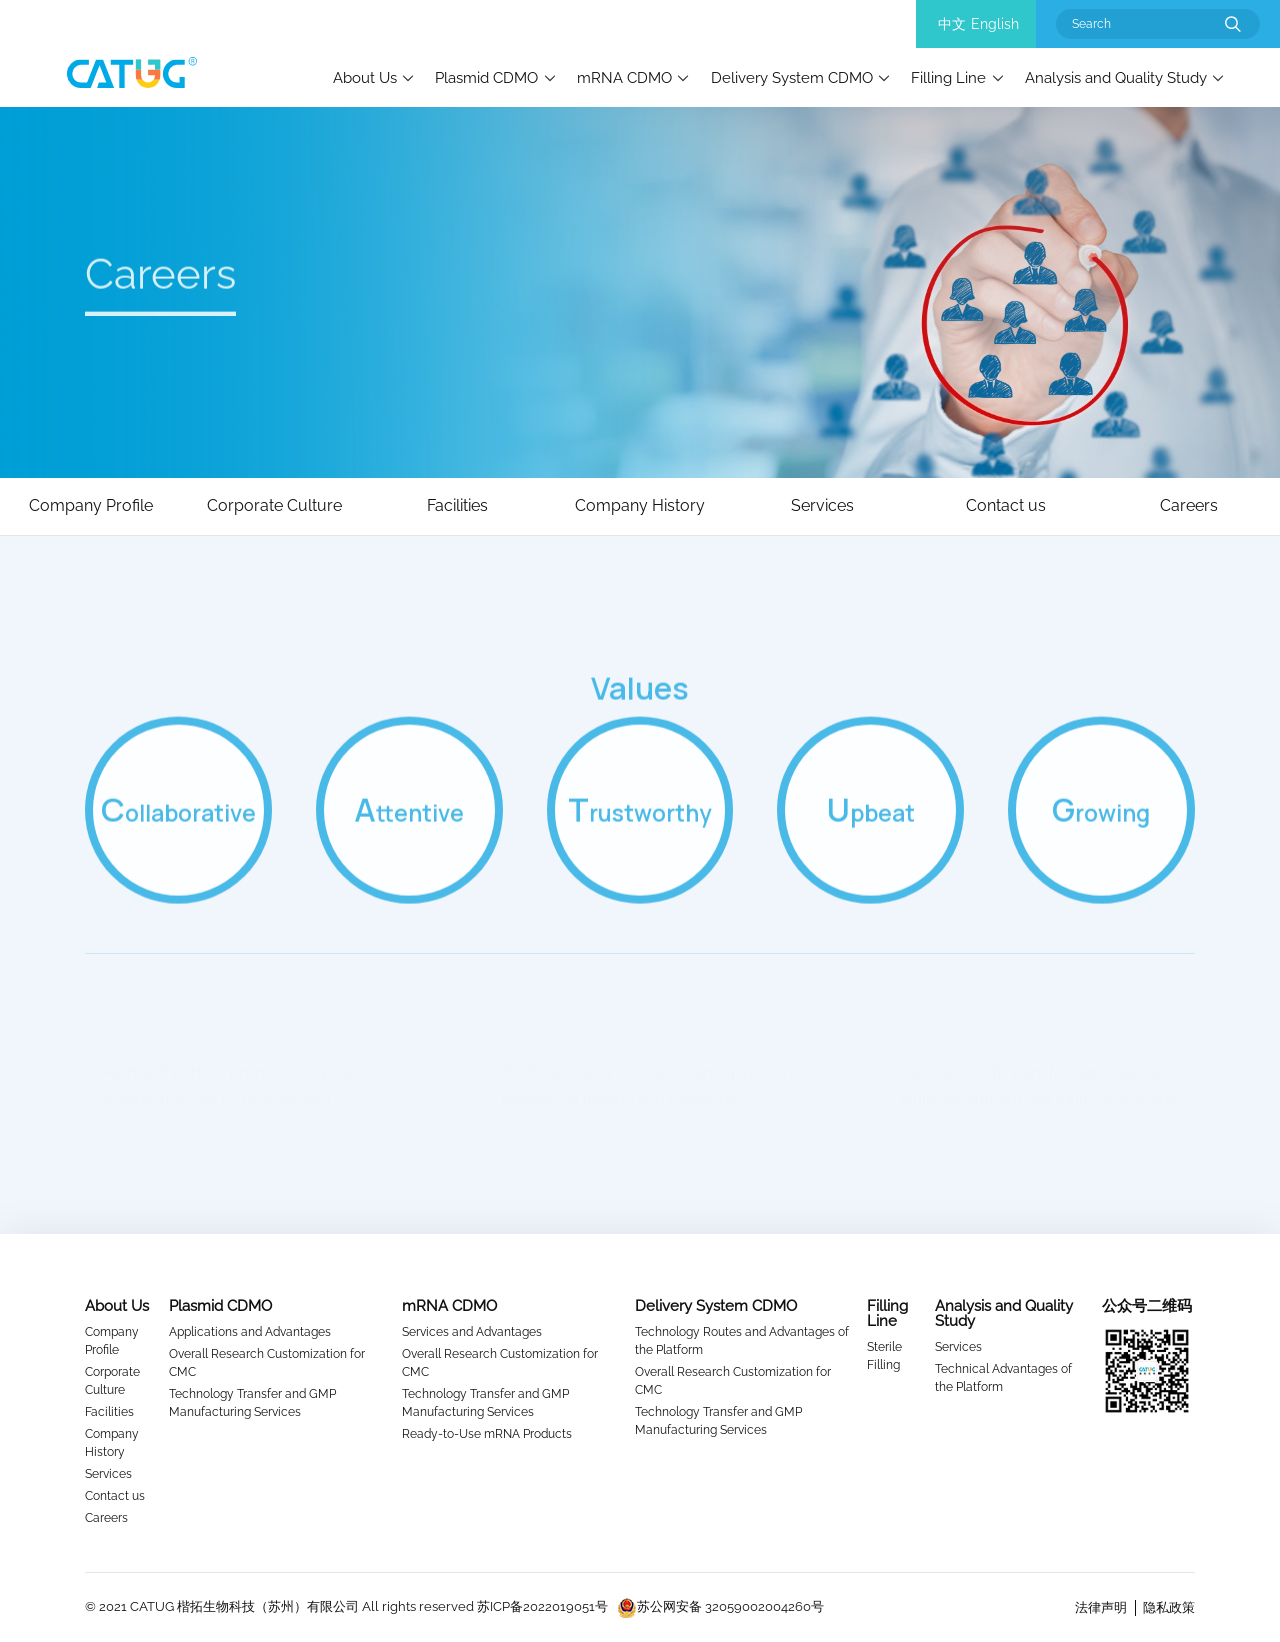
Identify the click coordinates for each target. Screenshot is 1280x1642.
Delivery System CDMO (792, 77)
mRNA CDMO (624, 77)
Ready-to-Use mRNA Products (487, 1434)
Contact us (115, 1496)
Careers (106, 1518)
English (995, 24)
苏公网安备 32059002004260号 (720, 1606)
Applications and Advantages (250, 1332)
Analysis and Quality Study (1116, 77)
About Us (365, 77)
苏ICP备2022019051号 (542, 1606)
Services (108, 1474)
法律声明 (1101, 1607)
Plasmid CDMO (486, 77)
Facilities (109, 1412)
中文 (952, 24)
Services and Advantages (472, 1332)
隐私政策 (1169, 1607)
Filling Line (948, 77)
